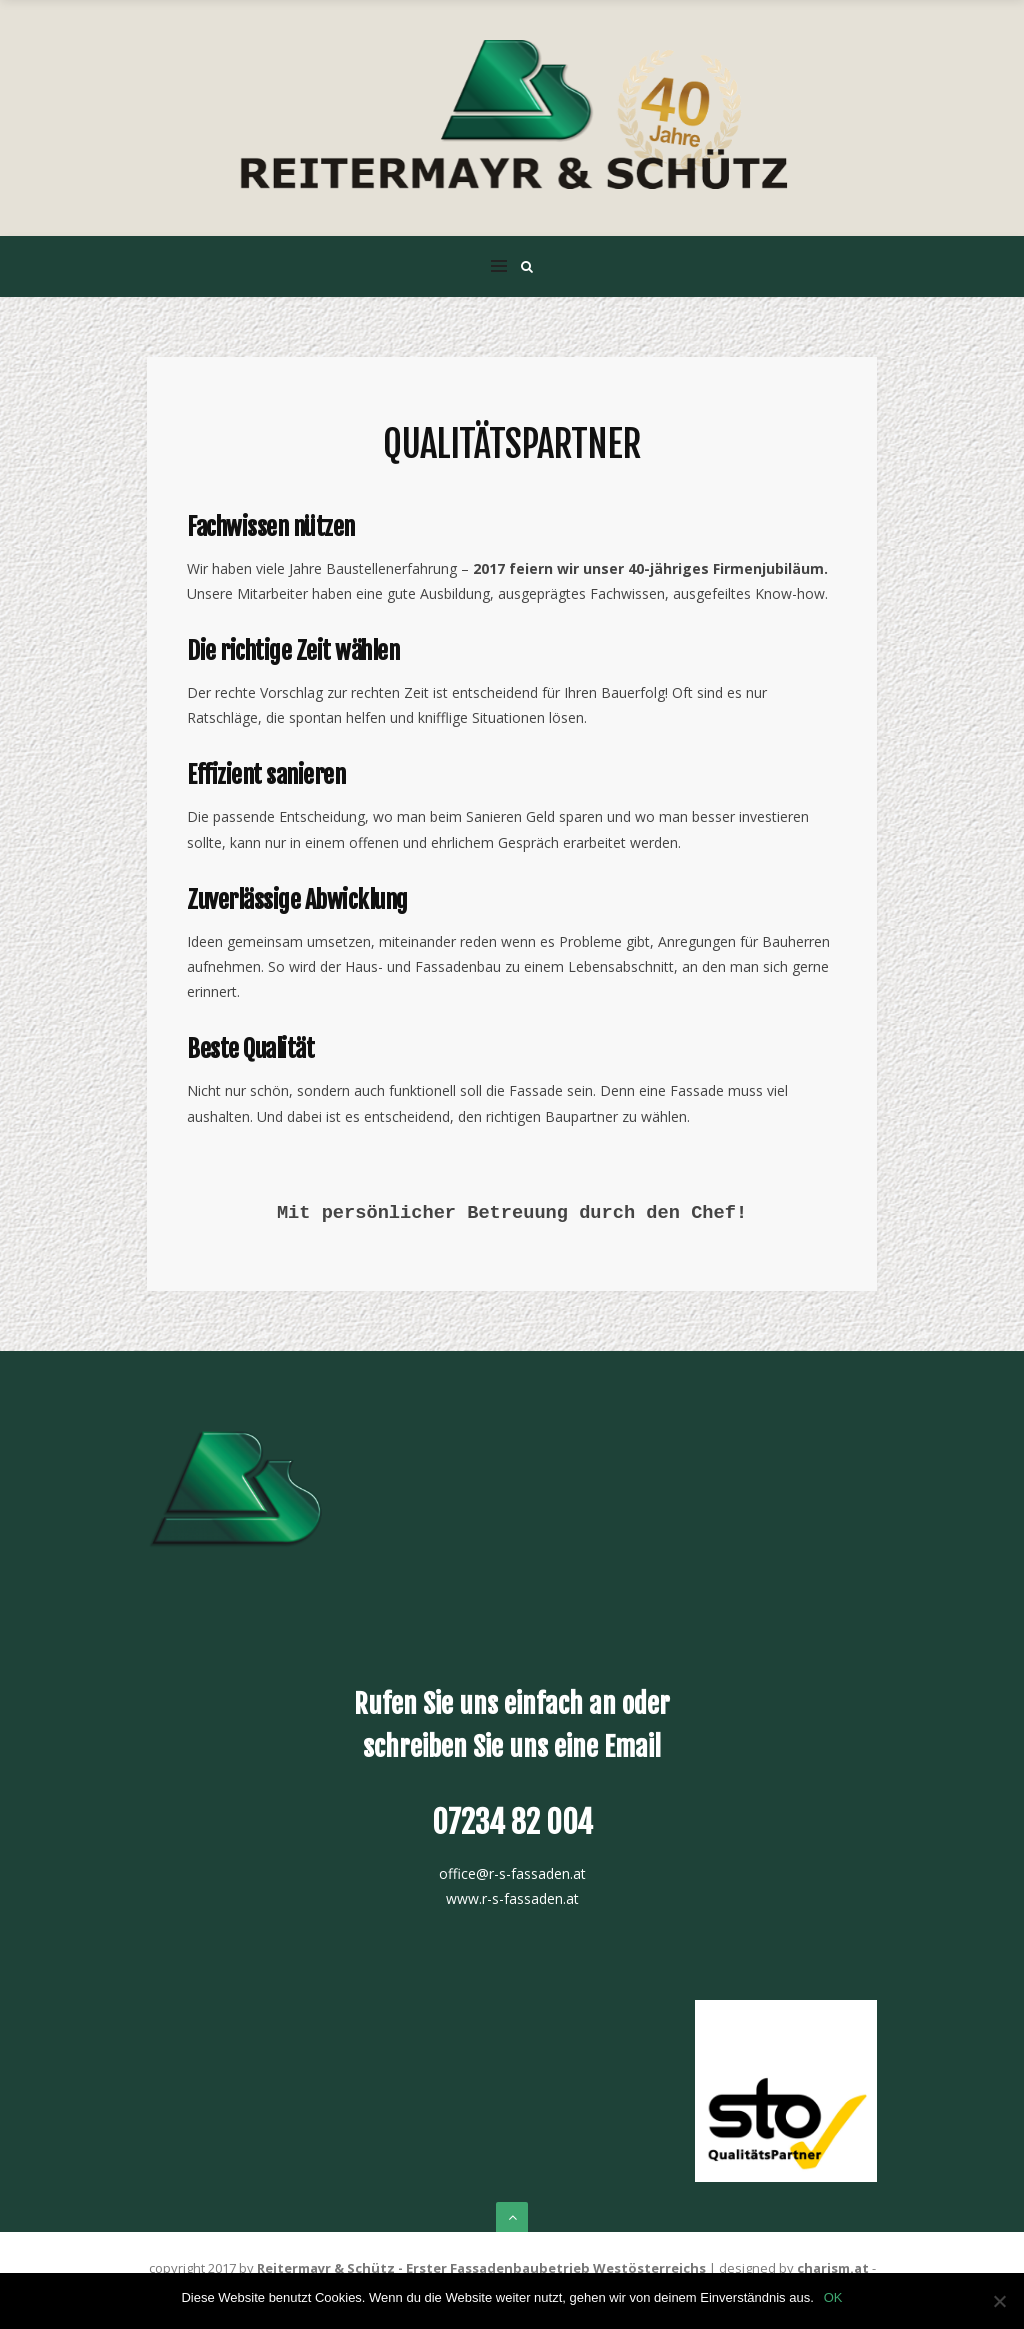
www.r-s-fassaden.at (512, 1898)
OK (833, 2297)
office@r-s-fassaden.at (512, 1873)
